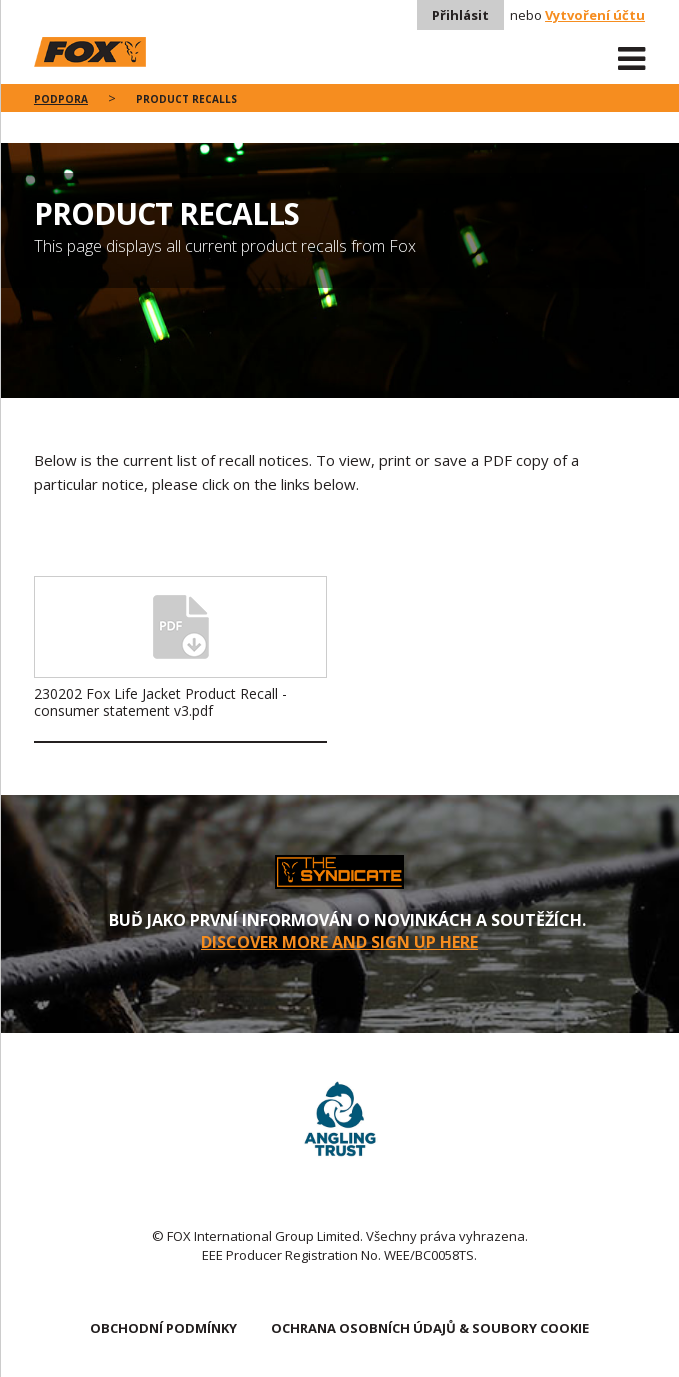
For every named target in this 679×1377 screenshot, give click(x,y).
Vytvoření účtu (595, 15)
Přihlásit (460, 15)
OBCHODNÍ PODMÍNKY (163, 1328)
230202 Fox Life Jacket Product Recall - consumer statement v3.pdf (160, 702)
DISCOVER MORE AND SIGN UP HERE (339, 942)
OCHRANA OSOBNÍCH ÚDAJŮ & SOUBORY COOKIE (430, 1328)
